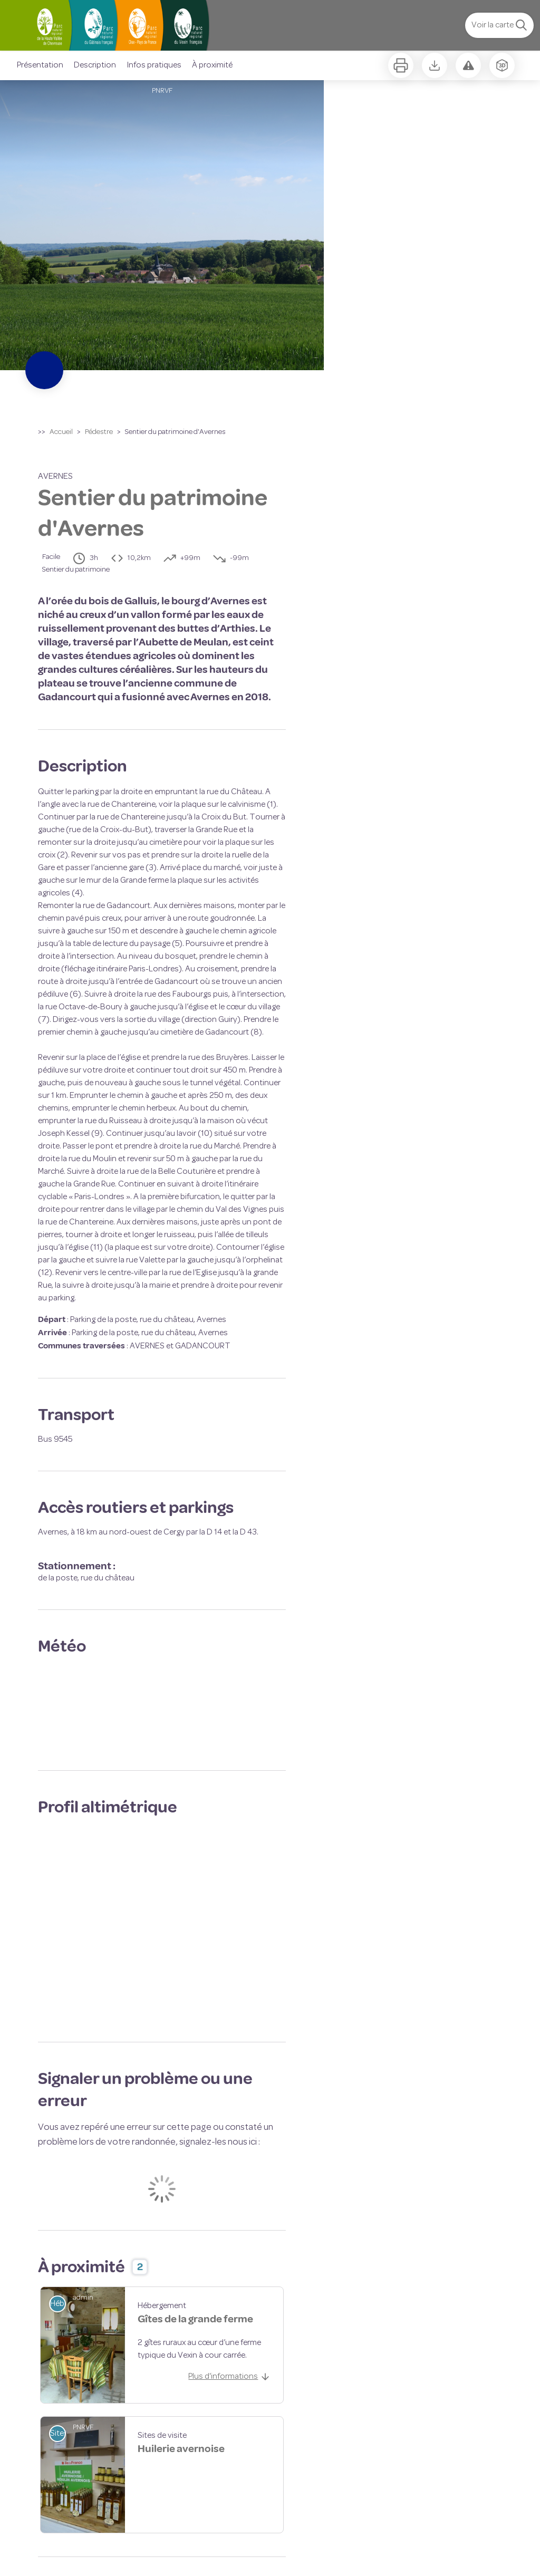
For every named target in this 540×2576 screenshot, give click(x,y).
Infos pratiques (154, 65)
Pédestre (99, 432)
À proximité (212, 65)
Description (95, 65)
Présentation (40, 65)
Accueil (61, 432)
